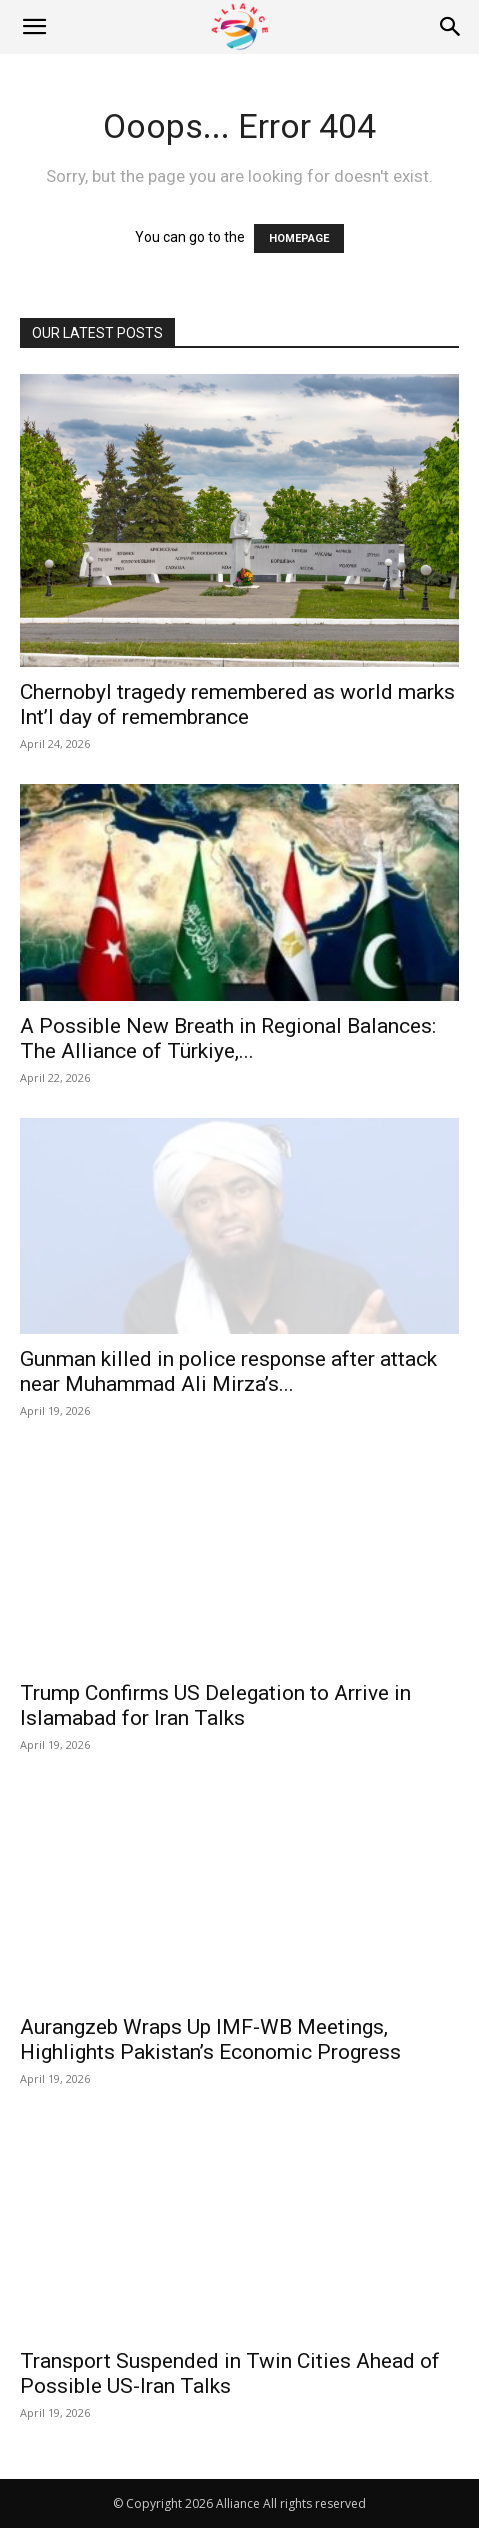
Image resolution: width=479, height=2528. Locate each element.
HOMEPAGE (299, 238)
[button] (34, 27)
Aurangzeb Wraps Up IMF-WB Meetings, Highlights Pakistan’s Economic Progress (210, 2039)
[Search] (451, 27)
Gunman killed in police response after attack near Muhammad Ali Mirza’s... (228, 1371)
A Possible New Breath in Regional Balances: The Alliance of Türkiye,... (228, 1038)
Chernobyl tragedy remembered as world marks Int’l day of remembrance (237, 704)
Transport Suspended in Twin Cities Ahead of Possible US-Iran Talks (230, 2373)
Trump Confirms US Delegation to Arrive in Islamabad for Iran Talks (215, 1705)
